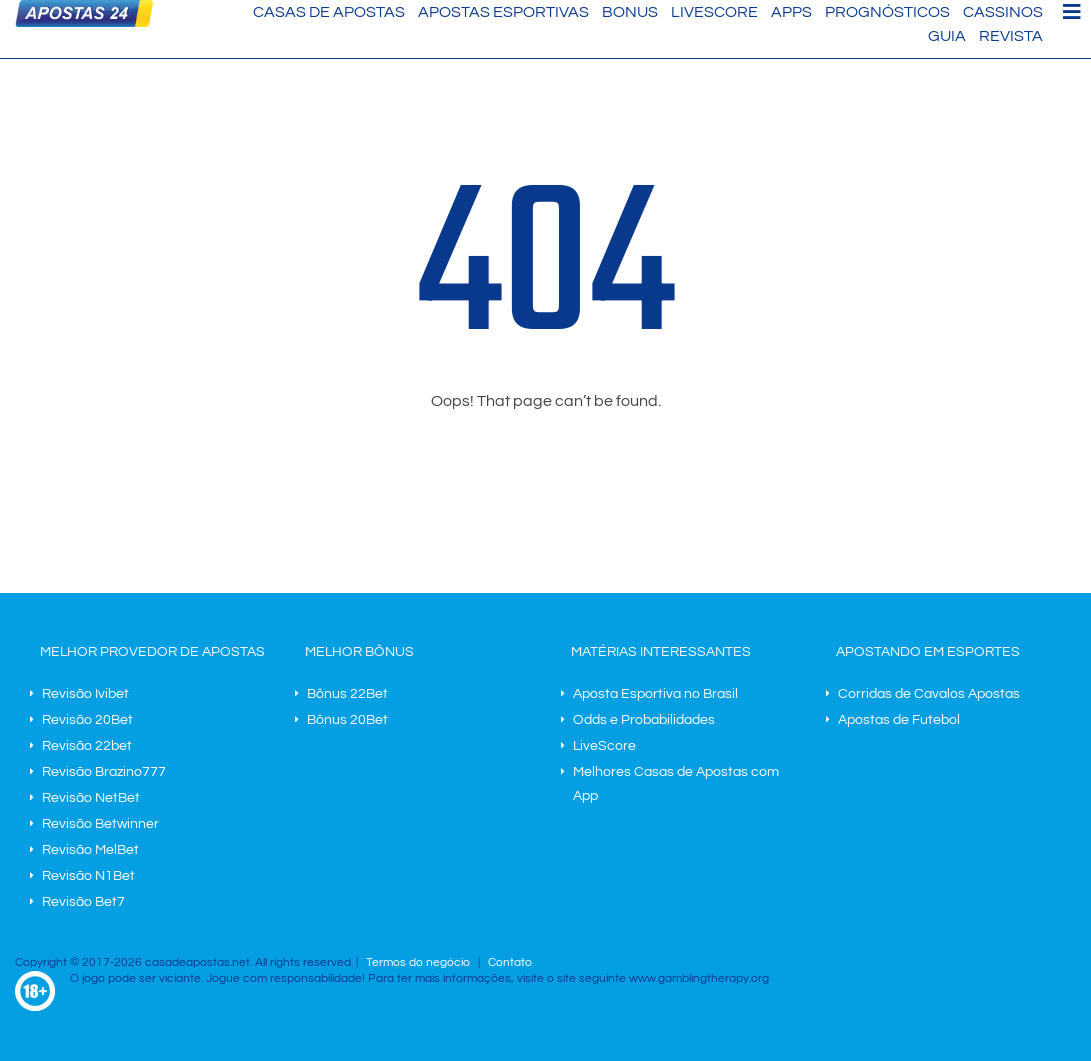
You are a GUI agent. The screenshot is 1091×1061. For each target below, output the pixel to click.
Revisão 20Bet (87, 720)
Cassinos (1003, 12)
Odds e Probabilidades (644, 720)
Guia (947, 36)
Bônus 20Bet (347, 720)
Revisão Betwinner (100, 824)
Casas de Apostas (329, 12)
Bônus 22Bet (347, 694)
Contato (510, 962)
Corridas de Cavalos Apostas (929, 694)
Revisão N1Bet (88, 876)
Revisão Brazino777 (104, 772)
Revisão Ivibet (85, 694)
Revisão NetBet (91, 798)
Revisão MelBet (90, 850)
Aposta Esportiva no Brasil (655, 694)
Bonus (630, 12)
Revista (1011, 36)
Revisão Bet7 (83, 902)
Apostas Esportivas (503, 12)
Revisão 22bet (87, 746)
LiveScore (714, 12)
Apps (791, 12)
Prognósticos (887, 12)
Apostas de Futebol (899, 720)
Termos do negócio (418, 962)
